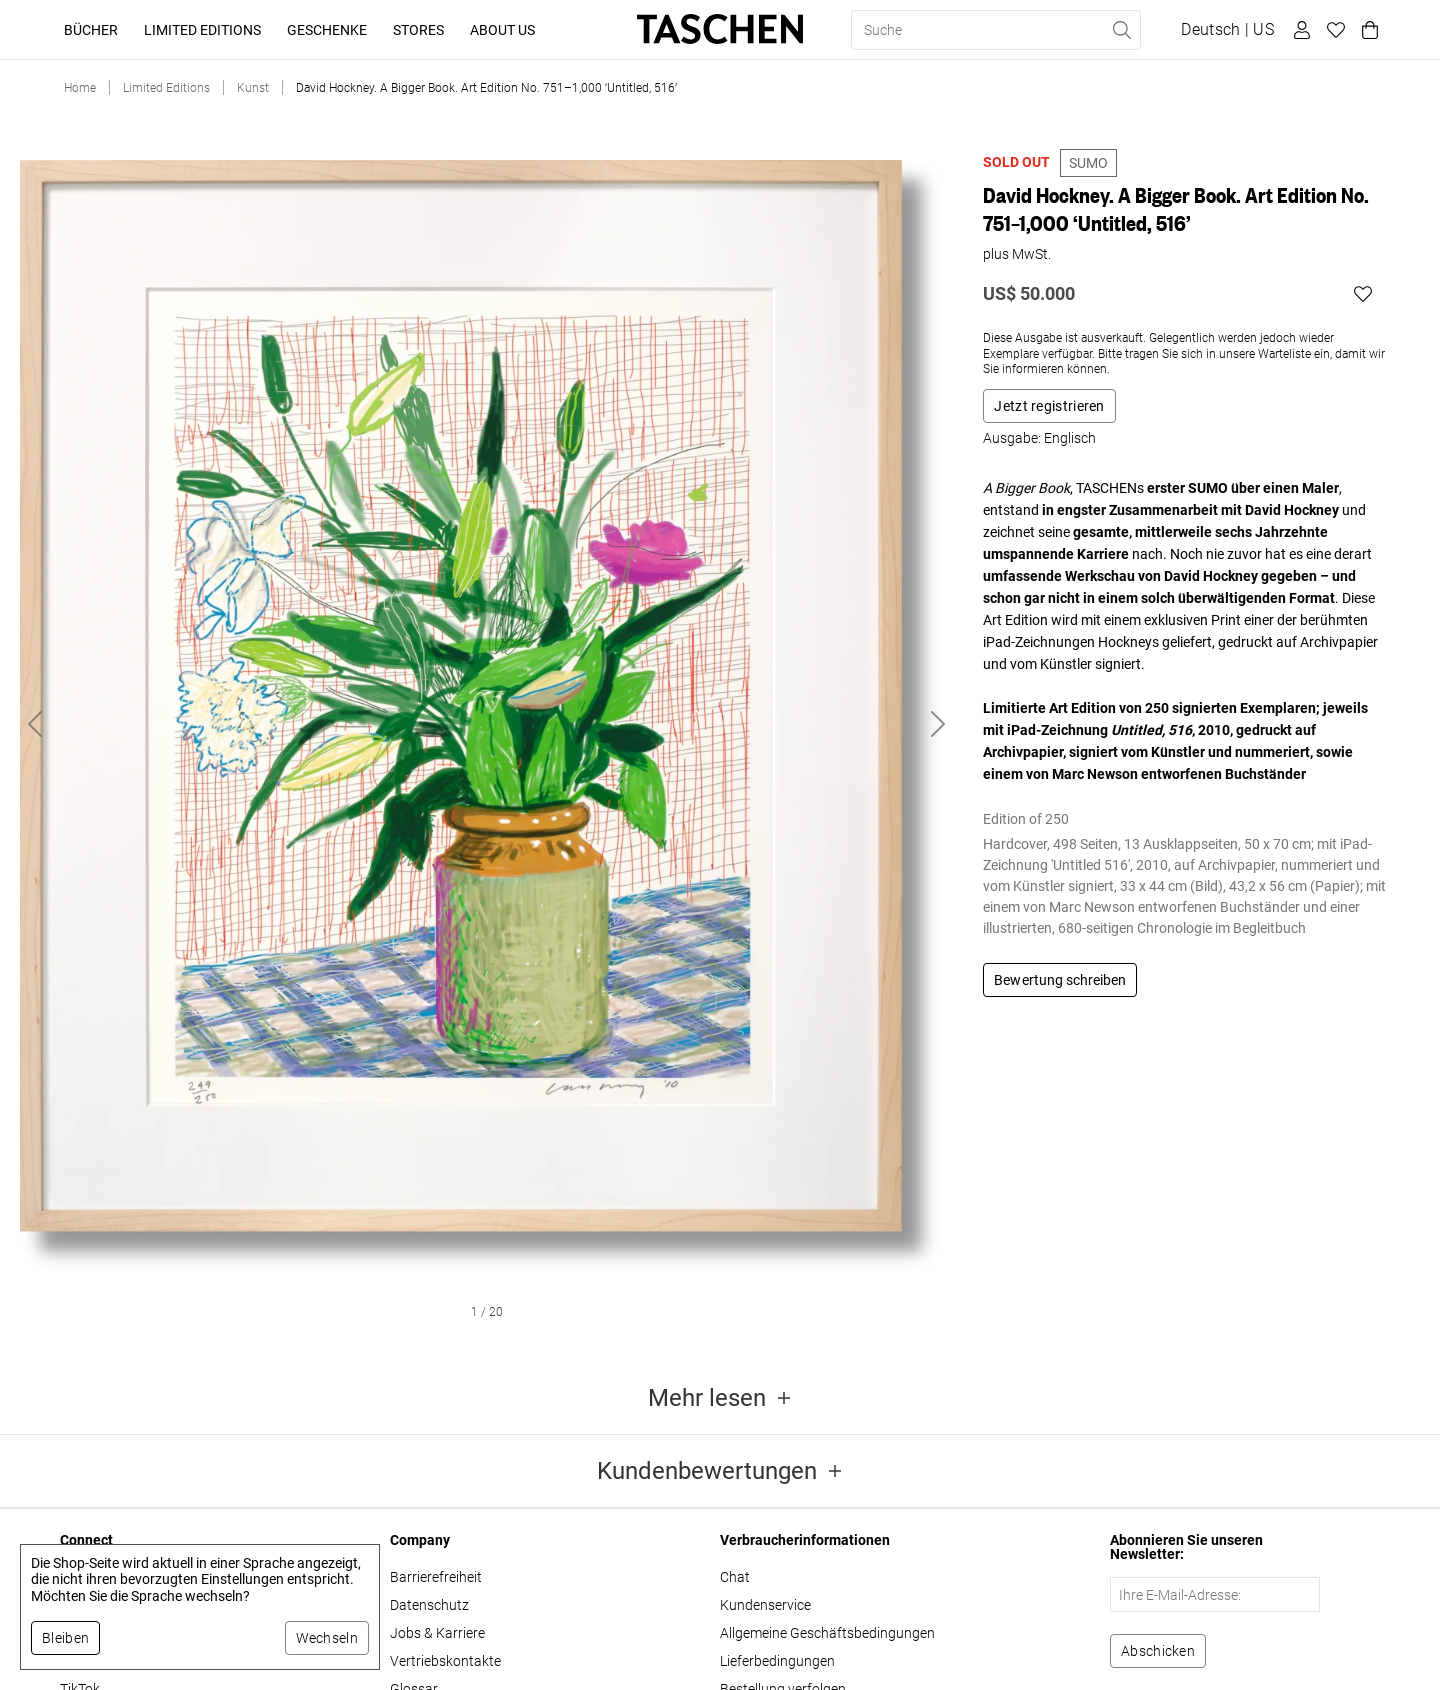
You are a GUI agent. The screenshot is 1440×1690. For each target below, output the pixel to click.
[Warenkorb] (1367, 30)
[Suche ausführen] (1121, 30)
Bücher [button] (91, 30)
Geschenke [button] (327, 30)
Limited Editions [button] (202, 30)
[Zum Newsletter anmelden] (1158, 1651)
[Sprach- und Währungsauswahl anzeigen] (1227, 30)
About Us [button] (502, 30)
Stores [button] (418, 30)
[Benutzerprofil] (1299, 30)
